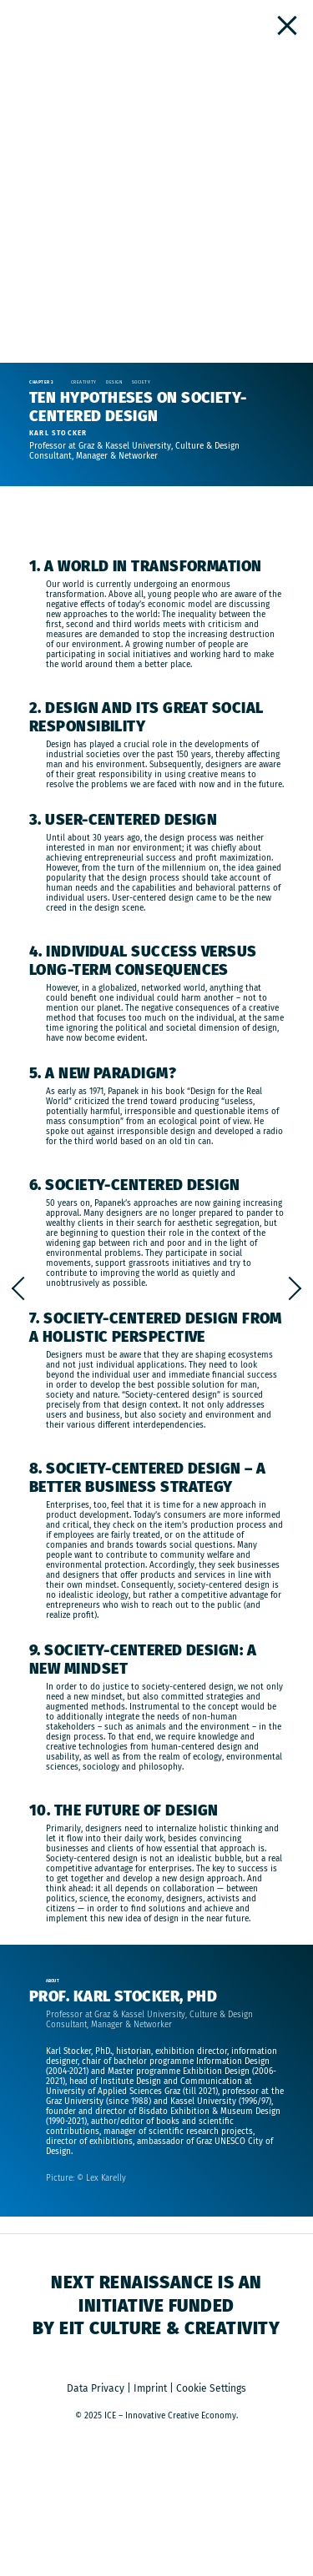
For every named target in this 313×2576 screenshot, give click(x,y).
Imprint (150, 2388)
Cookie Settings (211, 2388)
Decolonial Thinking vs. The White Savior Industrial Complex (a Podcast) (294, 1288)
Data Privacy (95, 2388)
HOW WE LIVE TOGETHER (18, 1288)
